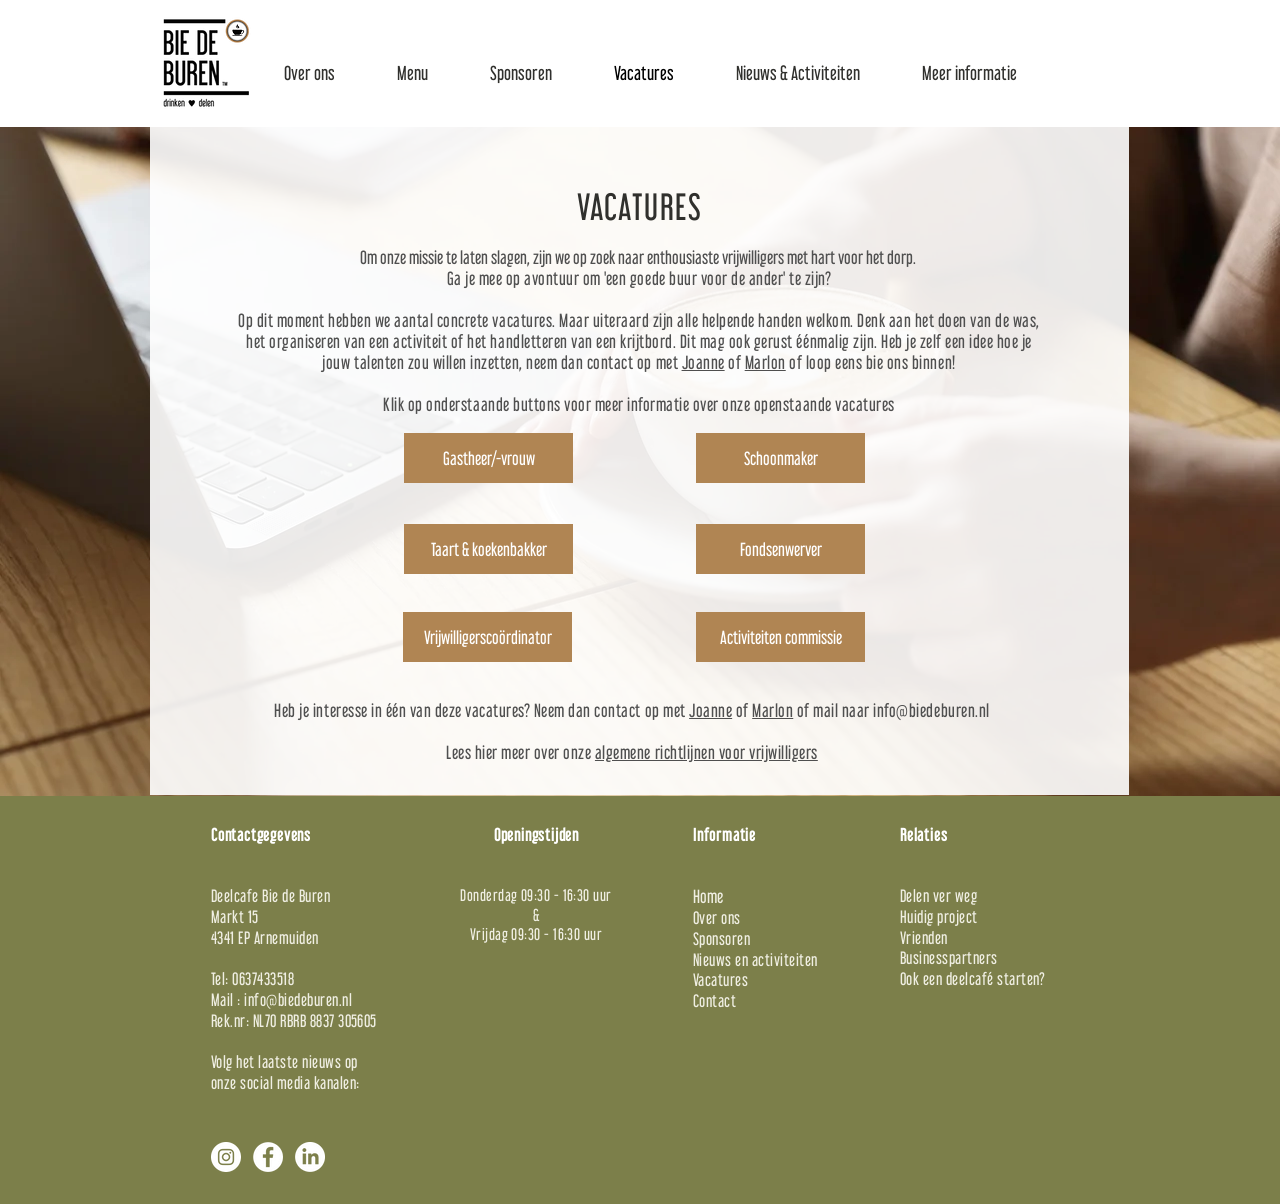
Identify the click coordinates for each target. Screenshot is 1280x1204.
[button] (309, 73)
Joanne (703, 362)
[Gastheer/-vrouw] (488, 458)
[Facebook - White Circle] (268, 1157)
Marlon (765, 362)
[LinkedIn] (310, 1157)
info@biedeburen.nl (931, 710)
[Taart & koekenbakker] (488, 549)
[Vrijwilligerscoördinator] (487, 637)
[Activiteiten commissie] (780, 637)
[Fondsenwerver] (780, 549)
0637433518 (263, 978)
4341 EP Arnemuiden (265, 937)
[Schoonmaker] (780, 458)
